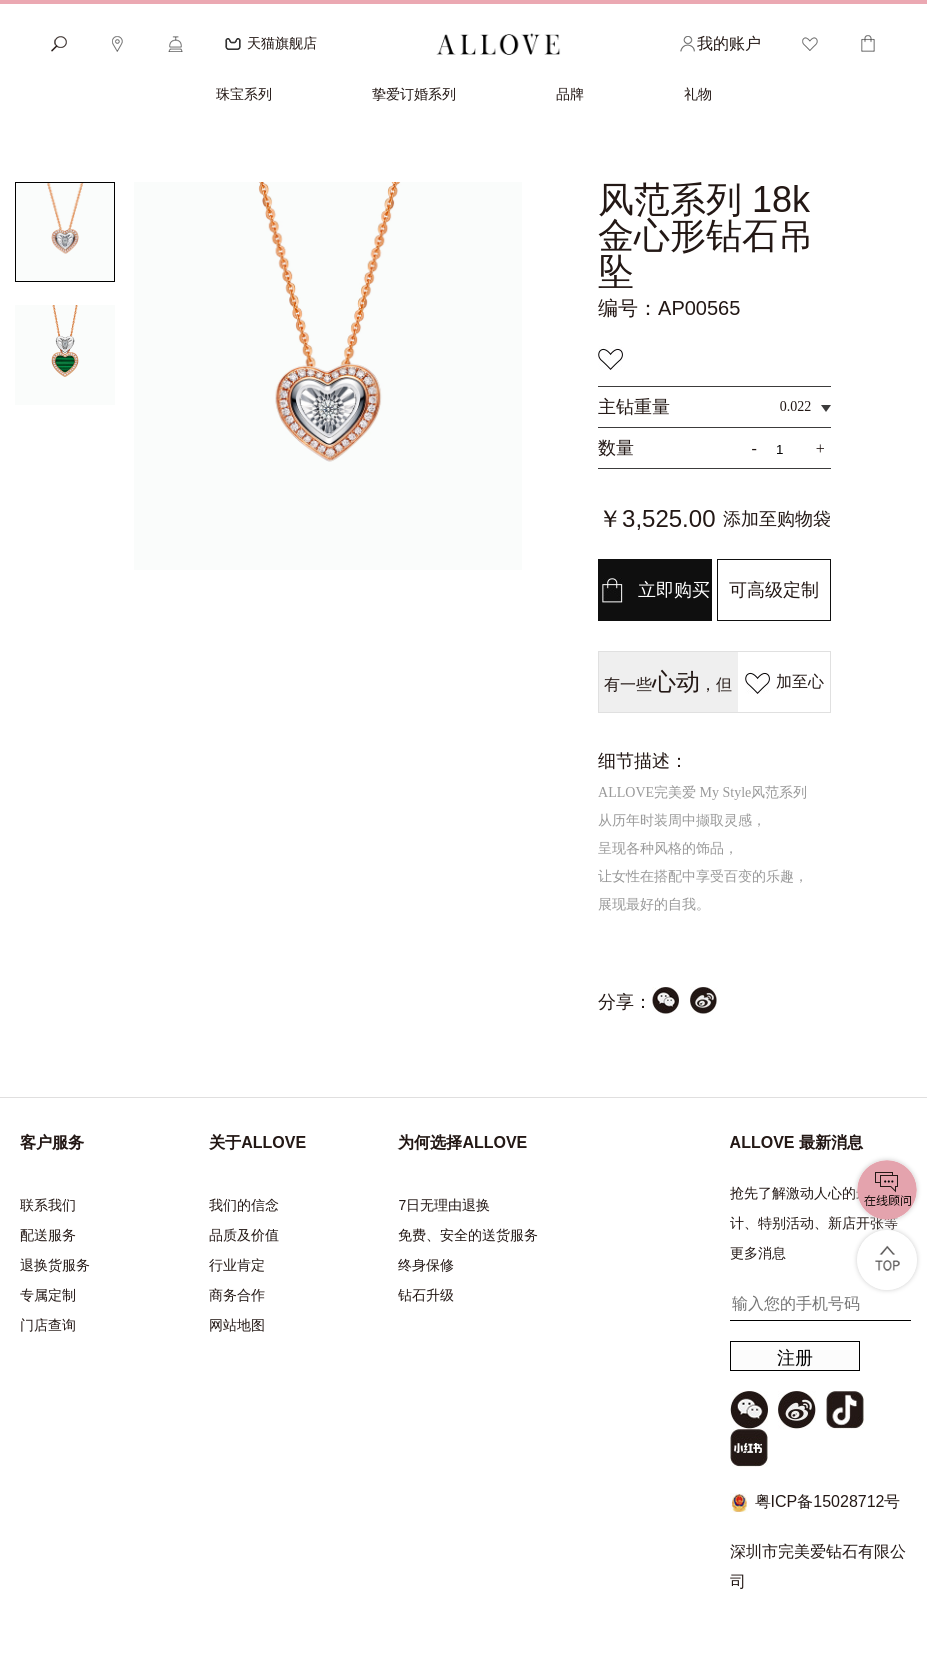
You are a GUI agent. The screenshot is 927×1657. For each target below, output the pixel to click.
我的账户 (720, 43)
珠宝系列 (244, 94)
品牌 (570, 94)
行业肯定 (237, 1265)
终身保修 (426, 1265)
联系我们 (48, 1205)
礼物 (698, 94)
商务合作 (237, 1295)
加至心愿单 (784, 691)
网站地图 (237, 1325)
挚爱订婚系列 (414, 94)
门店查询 (48, 1325)
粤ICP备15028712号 (828, 1501)
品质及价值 (244, 1235)
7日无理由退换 (444, 1205)
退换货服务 (55, 1265)
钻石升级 (426, 1295)
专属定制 (48, 1295)
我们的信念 (244, 1205)
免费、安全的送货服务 (468, 1235)
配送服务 (48, 1235)
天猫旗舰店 (270, 43)
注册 (795, 1358)
